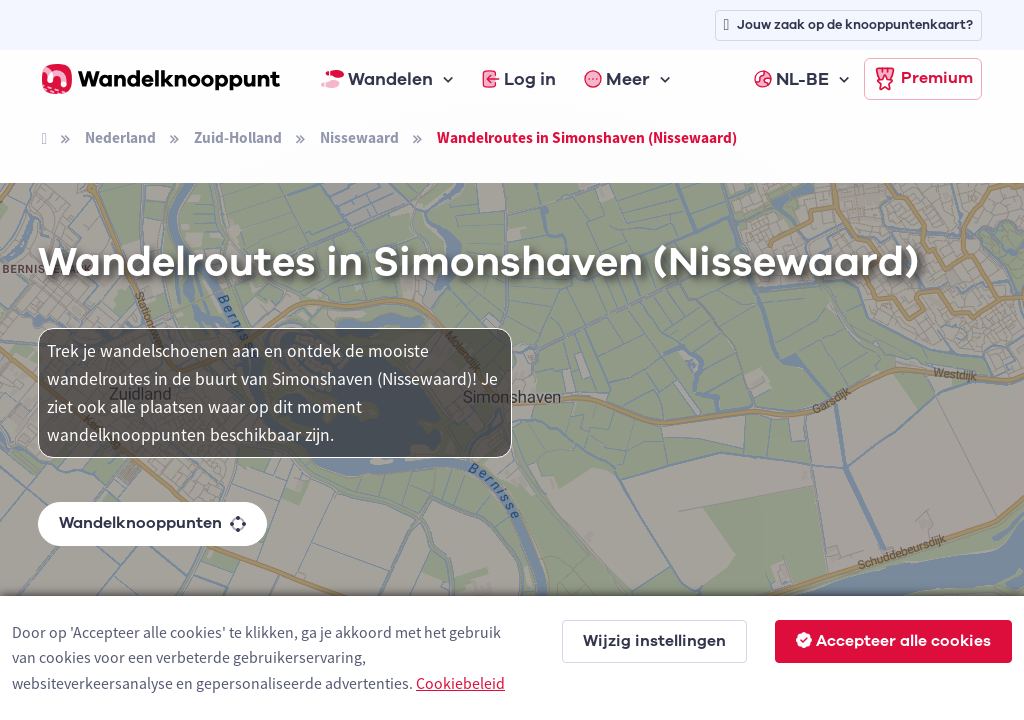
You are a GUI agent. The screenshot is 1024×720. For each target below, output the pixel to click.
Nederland (120, 137)
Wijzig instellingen (654, 641)
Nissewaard (359, 137)
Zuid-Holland (238, 137)
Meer (617, 79)
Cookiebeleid (460, 683)
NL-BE (791, 79)
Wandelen (377, 79)
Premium (923, 79)
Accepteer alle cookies (893, 641)
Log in (519, 79)
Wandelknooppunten (152, 523)
